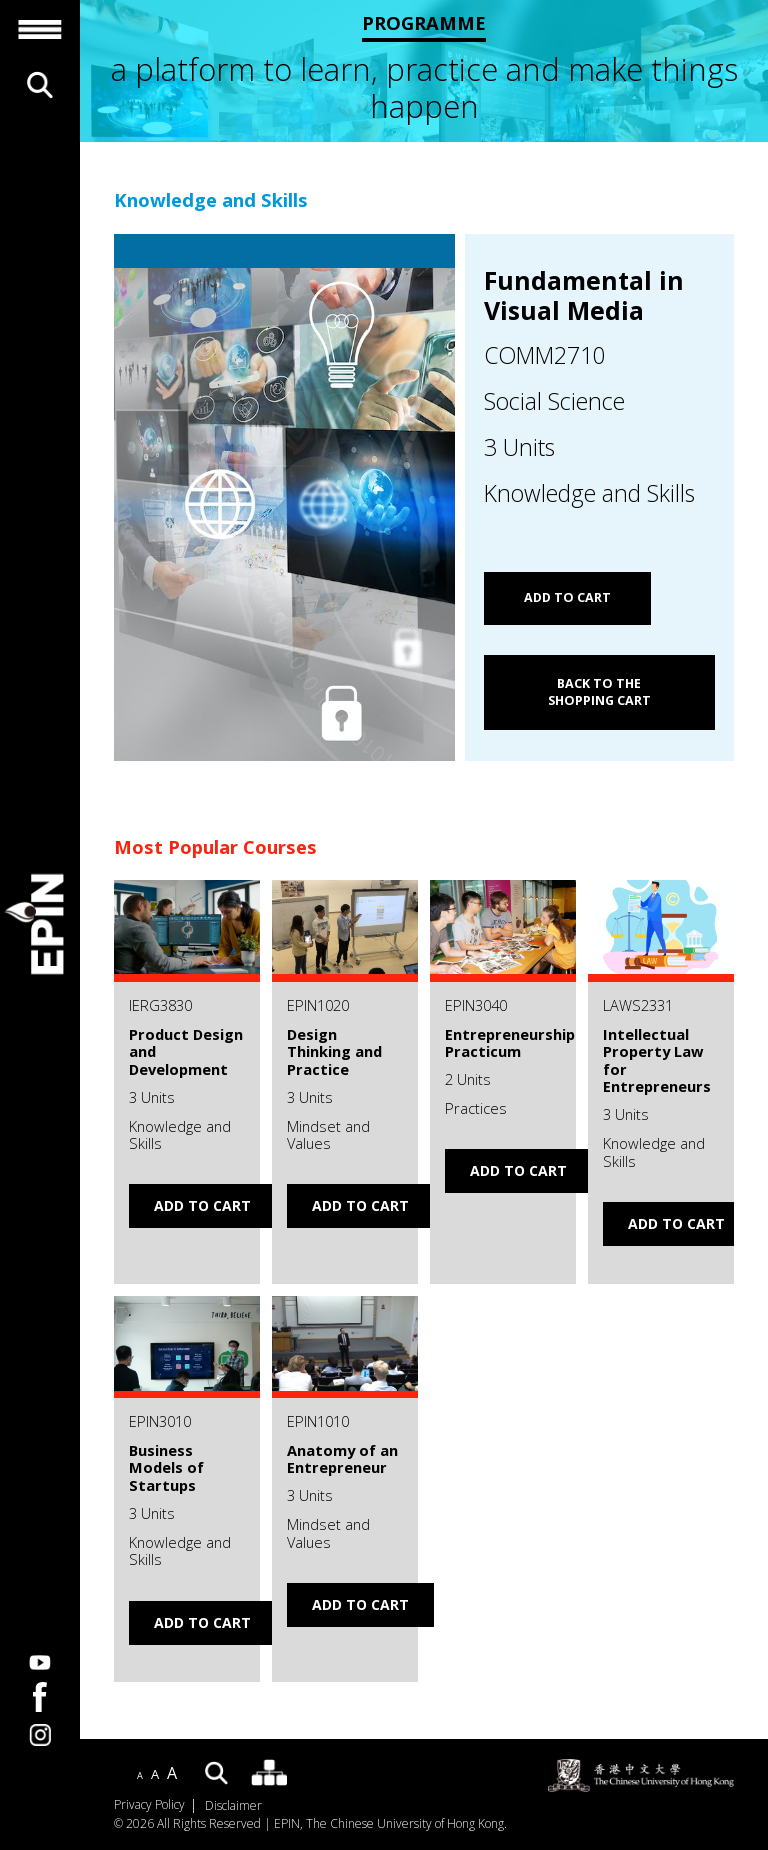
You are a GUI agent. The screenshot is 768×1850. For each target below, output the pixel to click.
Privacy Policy (149, 1805)
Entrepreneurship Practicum (510, 1043)
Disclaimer (233, 1806)
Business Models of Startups (166, 1467)
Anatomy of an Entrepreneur (342, 1459)
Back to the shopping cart (599, 692)
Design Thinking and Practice (334, 1051)
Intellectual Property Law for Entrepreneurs (657, 1060)
